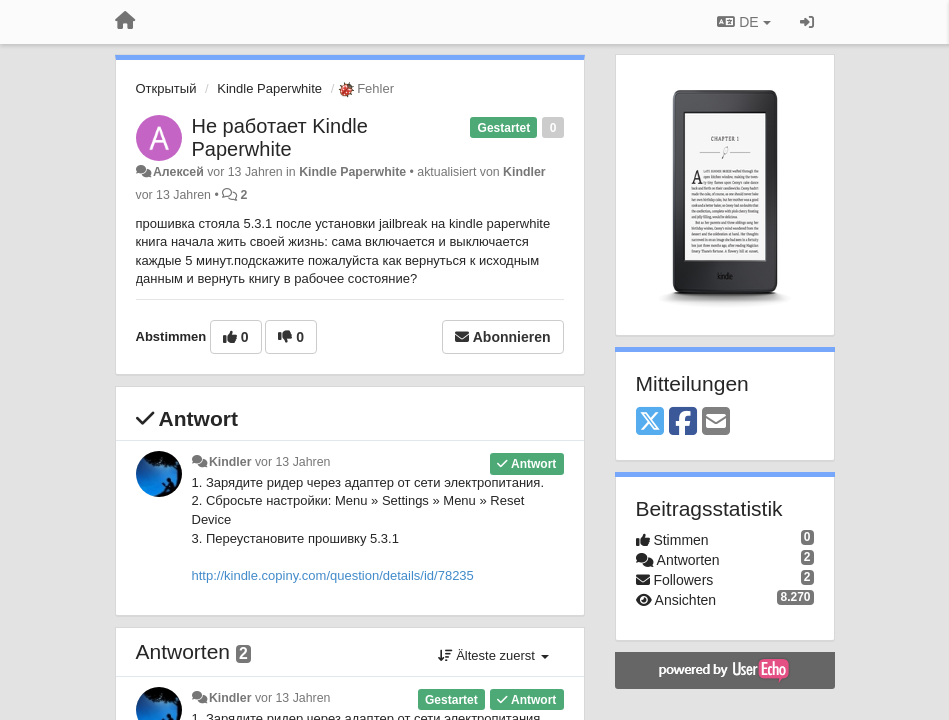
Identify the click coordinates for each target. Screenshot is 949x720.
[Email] (716, 422)
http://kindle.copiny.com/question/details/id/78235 (333, 575)
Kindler (524, 172)
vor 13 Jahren (292, 462)
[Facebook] (683, 422)
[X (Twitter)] (650, 422)
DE (743, 22)
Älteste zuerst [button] (493, 655)
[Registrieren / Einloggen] (807, 22)
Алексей (178, 172)
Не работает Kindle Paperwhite (280, 137)
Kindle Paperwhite (269, 88)
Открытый (166, 88)
